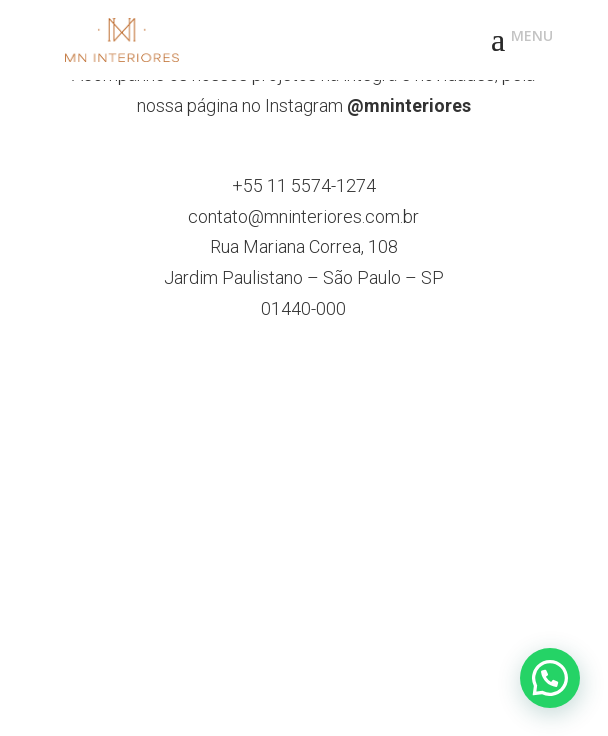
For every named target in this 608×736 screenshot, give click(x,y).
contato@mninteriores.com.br (303, 216)
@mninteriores (409, 105)
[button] (550, 678)
